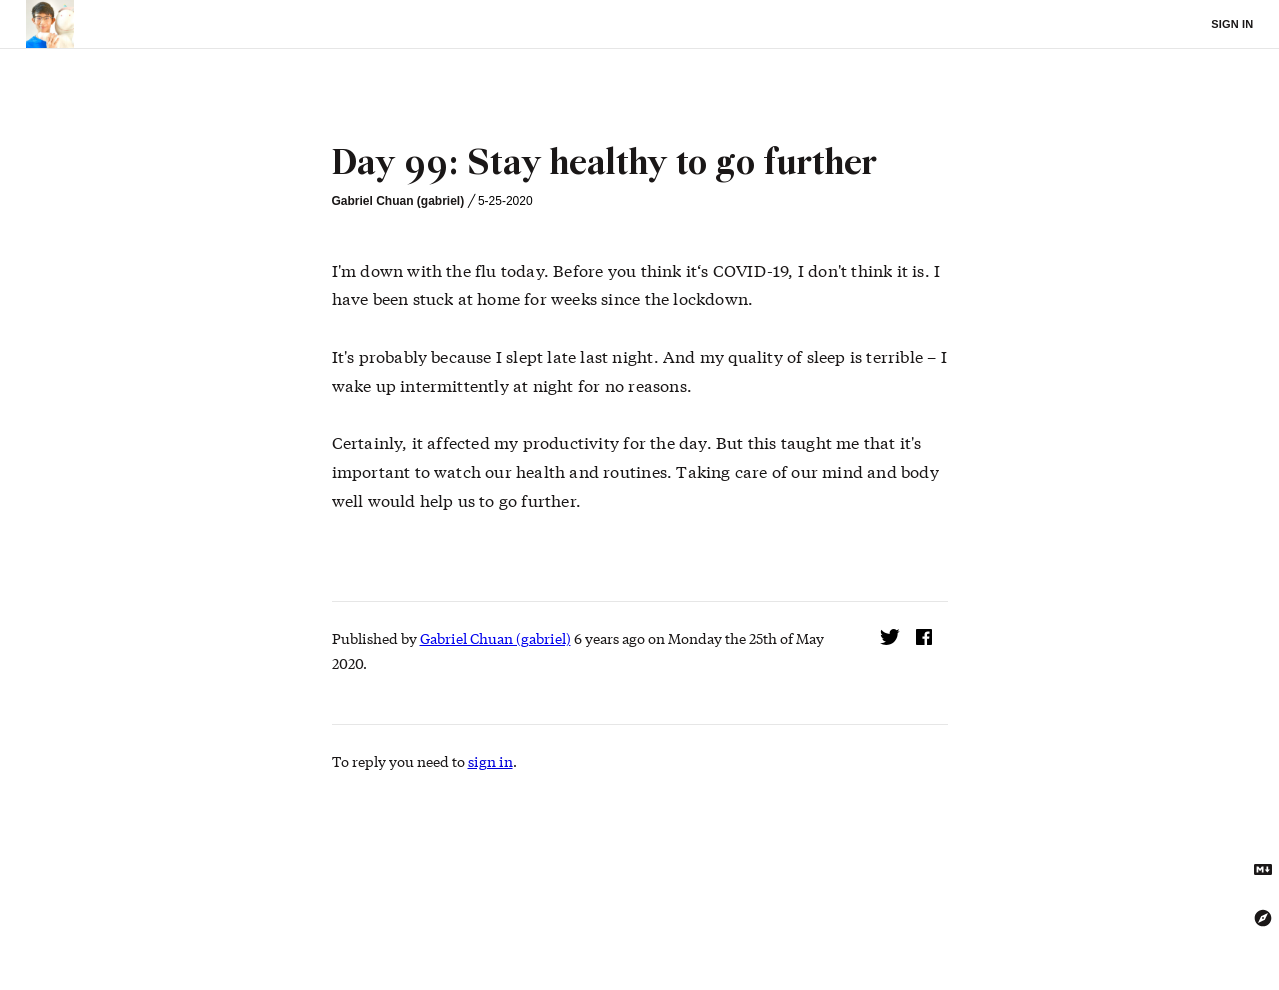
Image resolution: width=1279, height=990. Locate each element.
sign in (490, 761)
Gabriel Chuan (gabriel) (398, 201)
